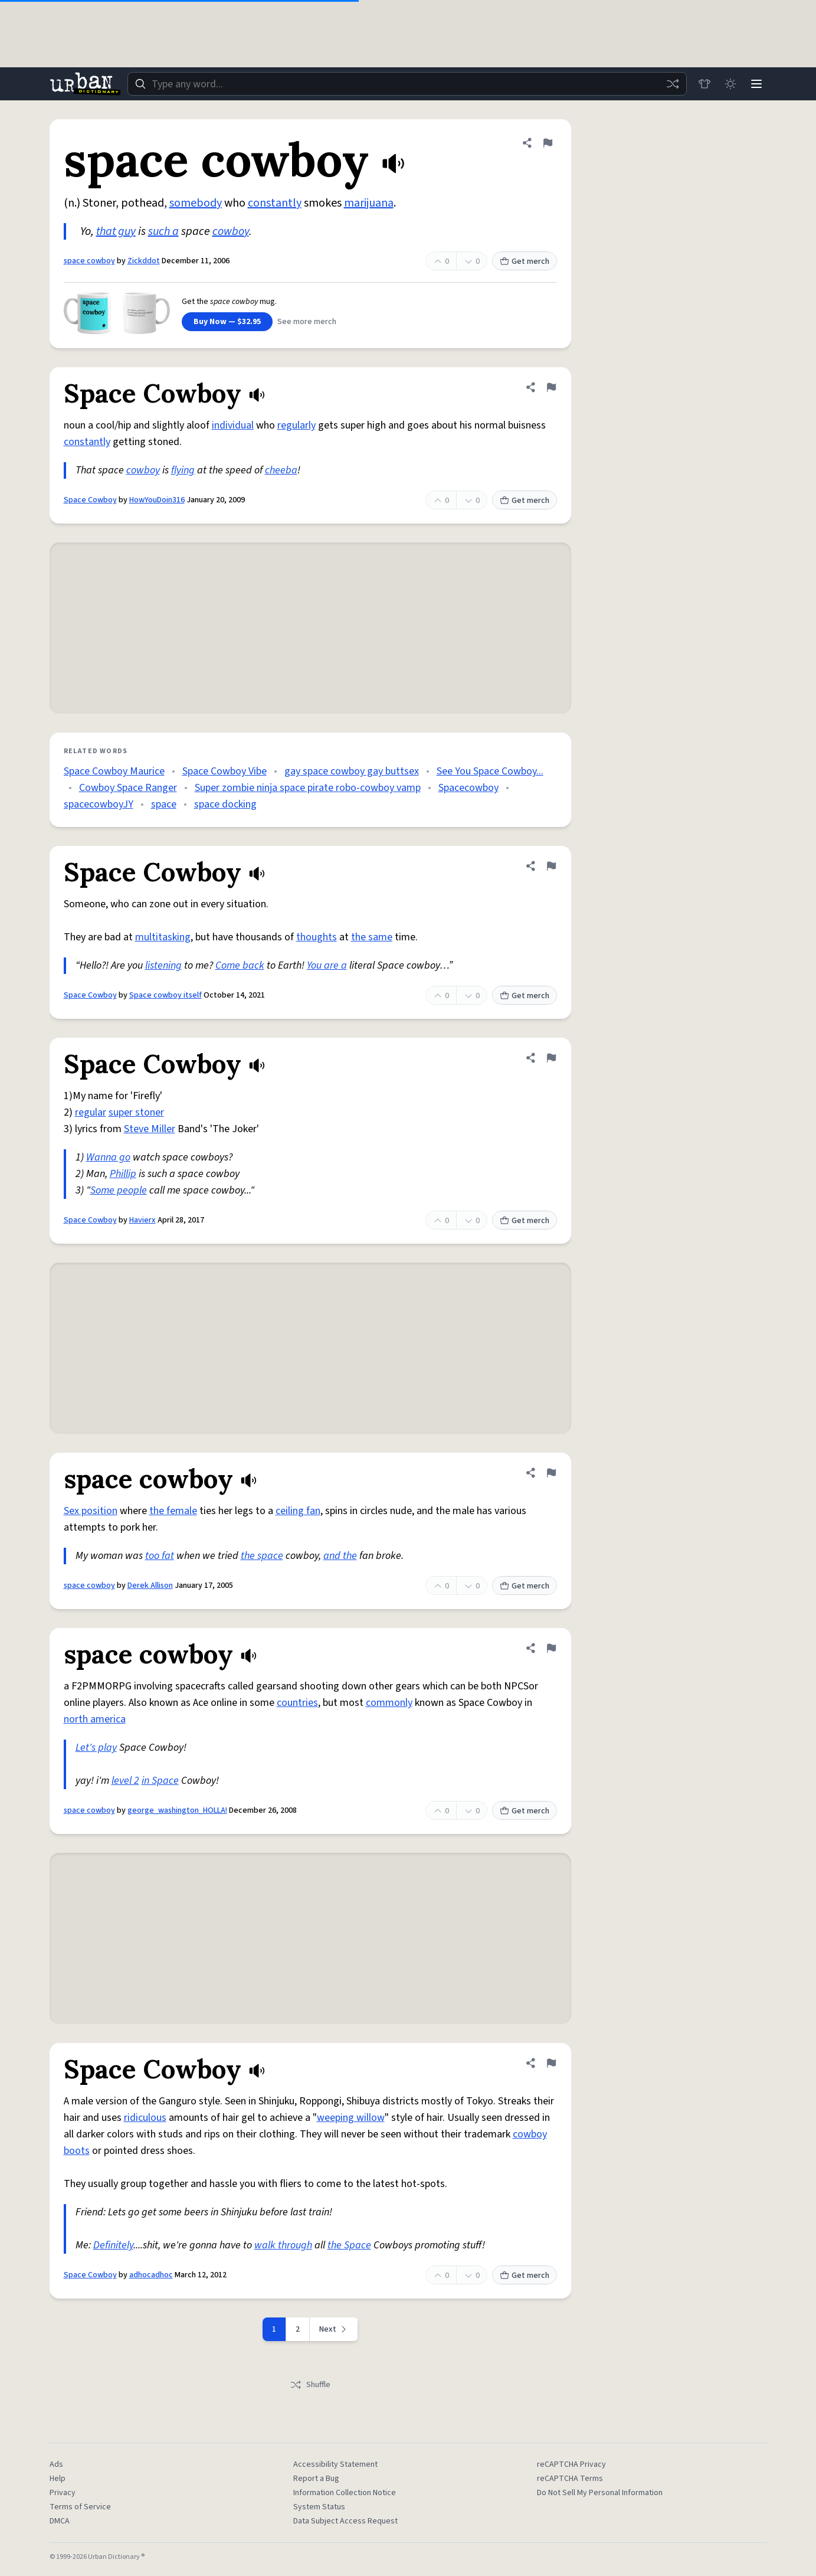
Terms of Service (80, 2507)
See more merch (306, 322)
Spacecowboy (468, 787)
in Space (160, 1780)
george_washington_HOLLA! (177, 1810)
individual (233, 425)
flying (183, 470)
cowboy (230, 231)
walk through (283, 2245)
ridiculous (145, 2117)
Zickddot (143, 261)
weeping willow (351, 2117)
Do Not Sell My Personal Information (600, 2493)
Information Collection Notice (344, 2493)
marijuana (369, 203)
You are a (327, 965)
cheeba (281, 470)
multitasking (163, 937)
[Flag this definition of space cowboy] (547, 142)
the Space (349, 2245)
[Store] (704, 83)
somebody (195, 203)
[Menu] (756, 83)
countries (297, 1702)
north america (95, 1719)
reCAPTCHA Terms (570, 2479)
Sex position (90, 1510)
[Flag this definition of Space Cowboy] (551, 387)
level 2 (125, 1780)
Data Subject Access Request (345, 2521)
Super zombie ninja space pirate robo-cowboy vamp (308, 787)
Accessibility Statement (335, 2464)
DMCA (60, 2521)
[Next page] (334, 2329)
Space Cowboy (90, 500)
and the (340, 1555)
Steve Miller (149, 1129)
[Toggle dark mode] (730, 83)
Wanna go (108, 1157)
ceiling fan (298, 1510)
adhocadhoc (151, 2275)
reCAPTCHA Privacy (571, 2464)
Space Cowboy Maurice (114, 771)
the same (371, 937)
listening (163, 965)
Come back (239, 965)
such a (163, 231)
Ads (56, 2464)
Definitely (113, 2245)
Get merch (524, 261)
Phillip (123, 1173)
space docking (225, 804)
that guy (116, 231)
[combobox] (407, 84)
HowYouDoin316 (157, 500)
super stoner (136, 1112)
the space (262, 1555)
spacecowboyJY (98, 804)
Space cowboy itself (165, 995)
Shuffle (310, 2385)
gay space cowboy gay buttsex (351, 771)
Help (57, 2479)
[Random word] (673, 84)
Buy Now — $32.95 (227, 322)
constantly (275, 203)
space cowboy (89, 261)
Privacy (63, 2493)
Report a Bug (316, 2479)
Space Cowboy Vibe (224, 771)
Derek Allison (150, 1585)
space (163, 804)
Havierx (142, 1220)
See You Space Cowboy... (490, 771)
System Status (319, 2507)
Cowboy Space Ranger (128, 787)
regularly (296, 425)
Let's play (96, 1747)
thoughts (316, 937)
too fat (159, 1555)
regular (90, 1112)
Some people (118, 1190)
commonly (389, 1702)
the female (173, 1510)
